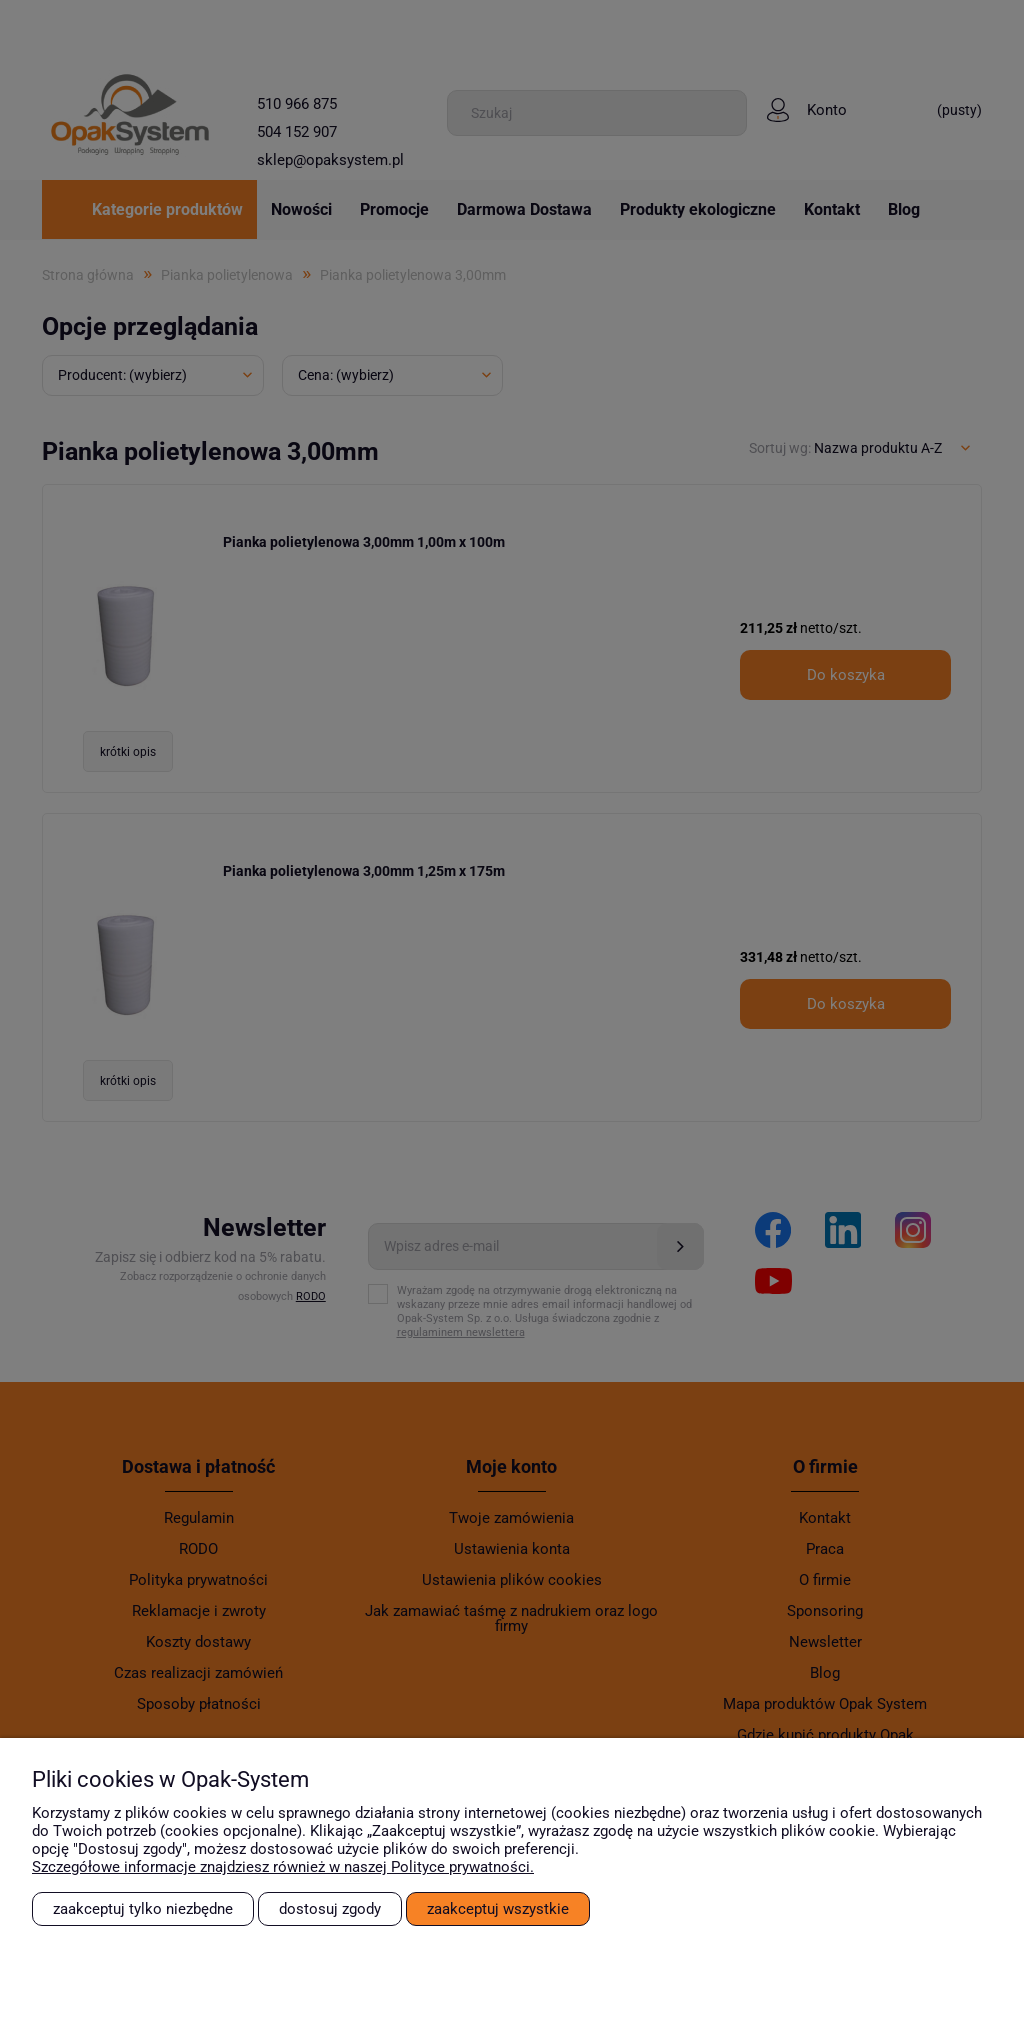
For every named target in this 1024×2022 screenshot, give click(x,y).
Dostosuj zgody (330, 1909)
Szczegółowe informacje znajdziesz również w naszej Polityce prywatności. (283, 1867)
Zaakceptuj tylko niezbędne (143, 1909)
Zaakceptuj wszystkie (498, 1909)
